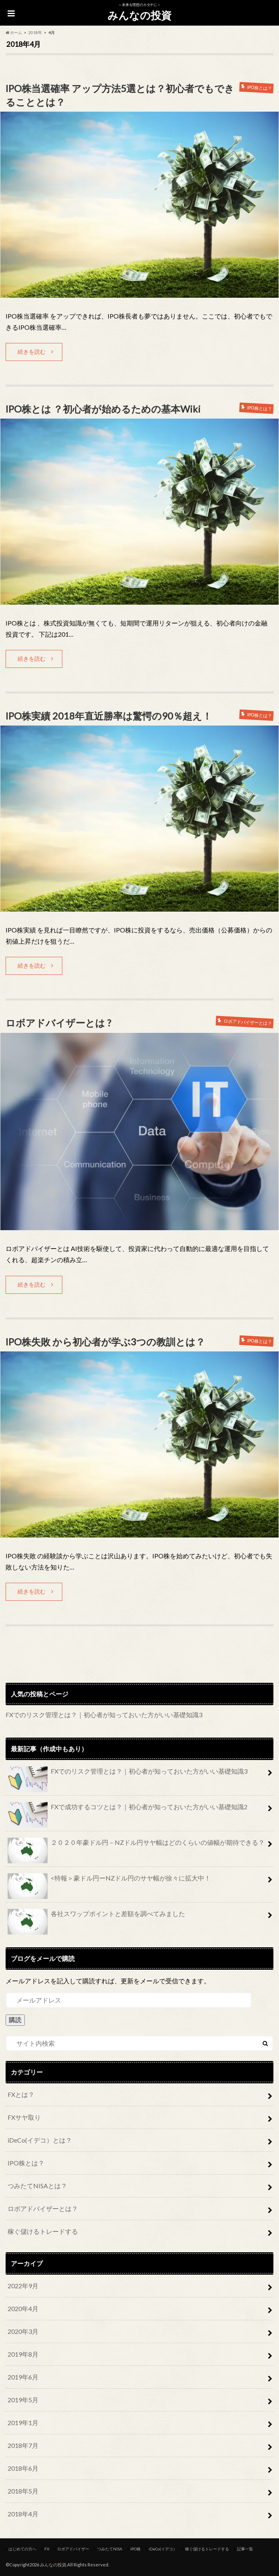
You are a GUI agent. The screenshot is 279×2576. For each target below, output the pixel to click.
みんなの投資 (139, 15)
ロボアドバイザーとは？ (43, 2207)
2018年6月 (23, 2467)
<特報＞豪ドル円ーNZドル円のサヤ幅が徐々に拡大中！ (109, 1880)
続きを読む (32, 351)
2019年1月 (23, 2421)
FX (46, 2547)
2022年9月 (23, 2284)
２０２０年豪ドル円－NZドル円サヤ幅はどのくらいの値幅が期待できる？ (136, 1844)
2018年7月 (23, 2444)
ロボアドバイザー (73, 2547)
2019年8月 (23, 2353)
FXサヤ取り (24, 2116)
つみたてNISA (109, 2547)
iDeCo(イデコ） (163, 2547)
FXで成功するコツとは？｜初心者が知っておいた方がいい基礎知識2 (127, 1809)
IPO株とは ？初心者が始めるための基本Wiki (103, 408)
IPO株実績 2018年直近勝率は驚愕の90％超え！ (109, 715)
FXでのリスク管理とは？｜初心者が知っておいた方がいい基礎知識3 (104, 1713)
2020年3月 (23, 2330)
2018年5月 (23, 2490)
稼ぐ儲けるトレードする (43, 2230)
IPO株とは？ (26, 2161)
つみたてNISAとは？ (37, 2184)
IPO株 (135, 2547)
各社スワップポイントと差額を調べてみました (96, 1916)
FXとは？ (21, 2093)
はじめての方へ (22, 2547)
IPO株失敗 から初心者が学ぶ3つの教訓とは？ (105, 1340)
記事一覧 (245, 2547)
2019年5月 (23, 2398)
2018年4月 (23, 2512)
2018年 (35, 32)
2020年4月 (23, 2307)
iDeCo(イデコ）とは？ (40, 2139)
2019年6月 (23, 2376)
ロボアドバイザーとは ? (58, 1022)
